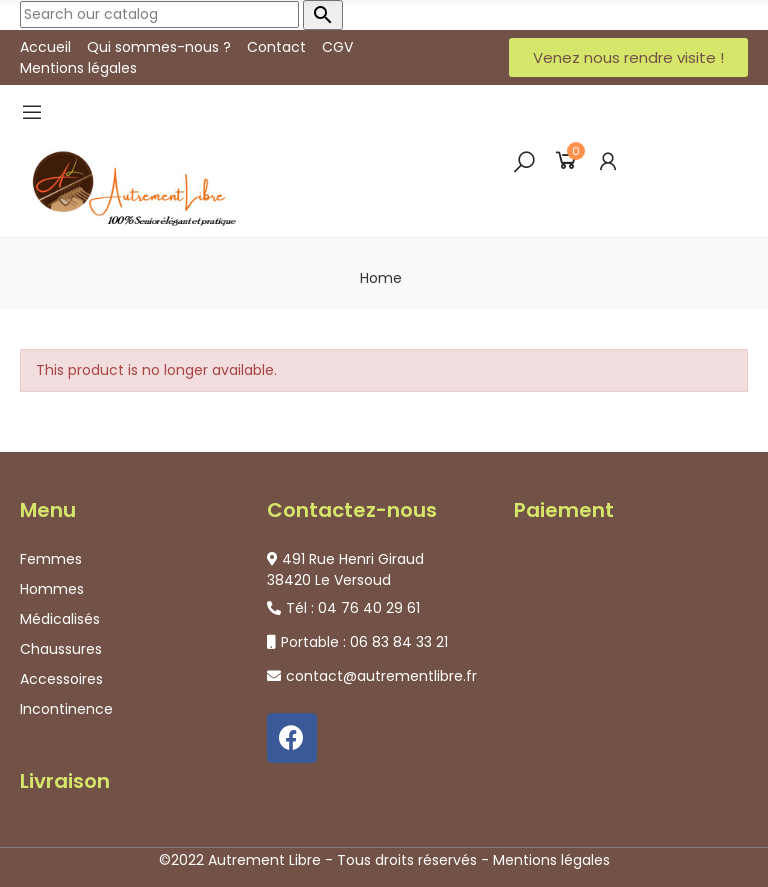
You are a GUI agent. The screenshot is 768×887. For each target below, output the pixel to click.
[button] (628, 57)
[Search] (159, 14)
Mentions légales (551, 860)
